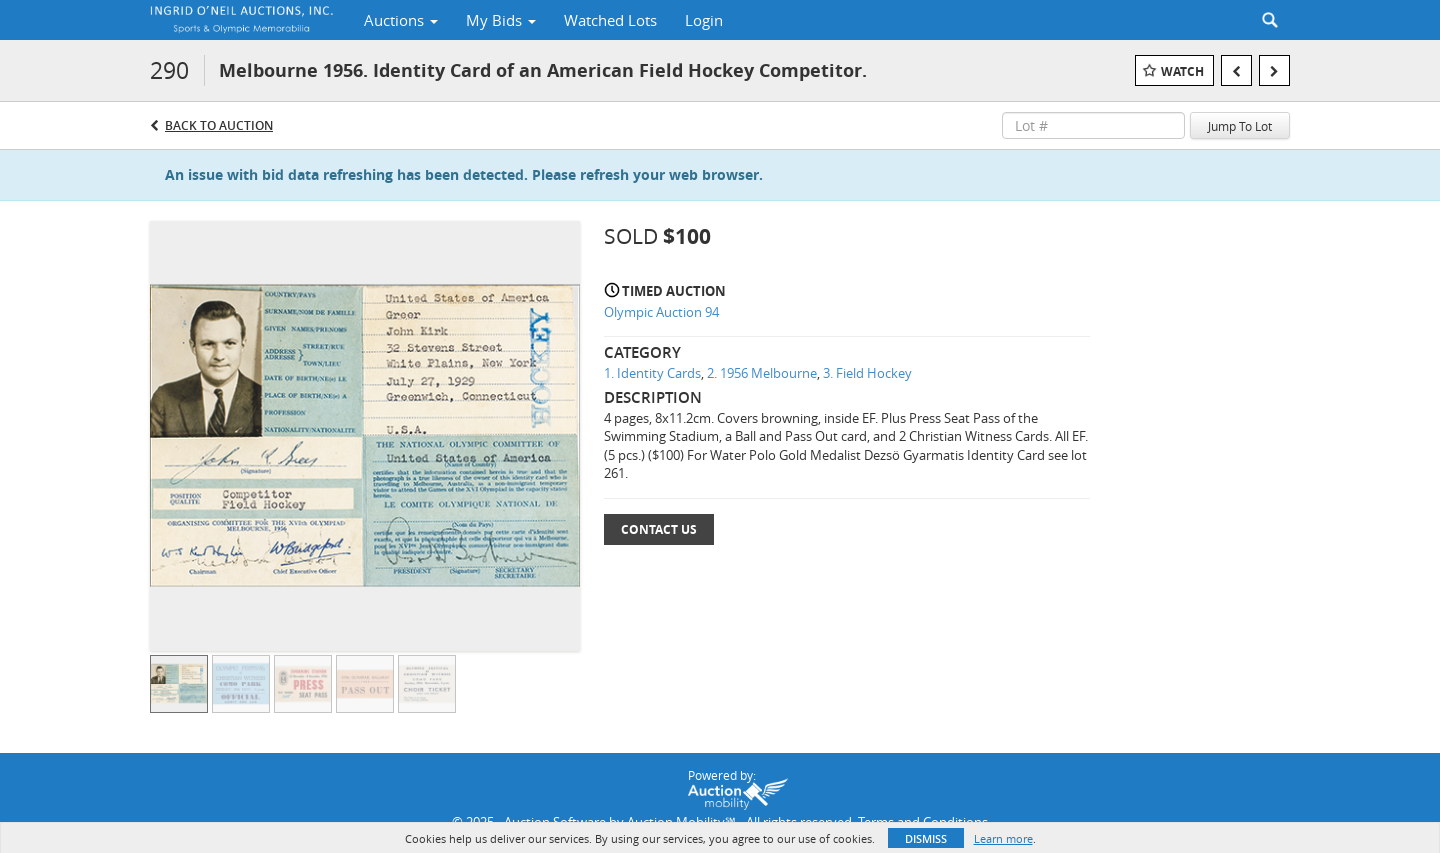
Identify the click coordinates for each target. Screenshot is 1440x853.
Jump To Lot (1240, 126)
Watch (1182, 71)
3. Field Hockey (867, 373)
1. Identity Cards (652, 373)
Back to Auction (219, 125)
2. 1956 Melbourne (762, 373)
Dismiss (926, 838)
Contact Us (659, 529)
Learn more (1003, 838)
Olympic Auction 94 (661, 312)
